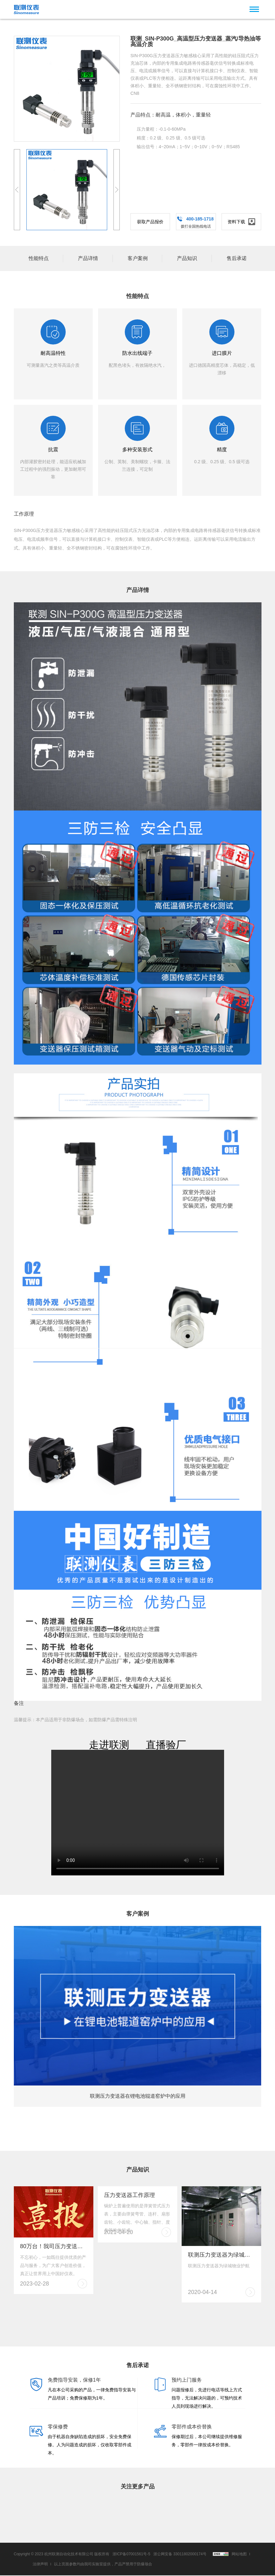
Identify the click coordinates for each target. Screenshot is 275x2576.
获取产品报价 (150, 221)
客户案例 (138, 258)
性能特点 (39, 258)
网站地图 (239, 2554)
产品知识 (187, 258)
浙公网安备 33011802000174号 (179, 2554)
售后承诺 (237, 258)
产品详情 (88, 258)
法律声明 (40, 2564)
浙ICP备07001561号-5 (131, 2554)
